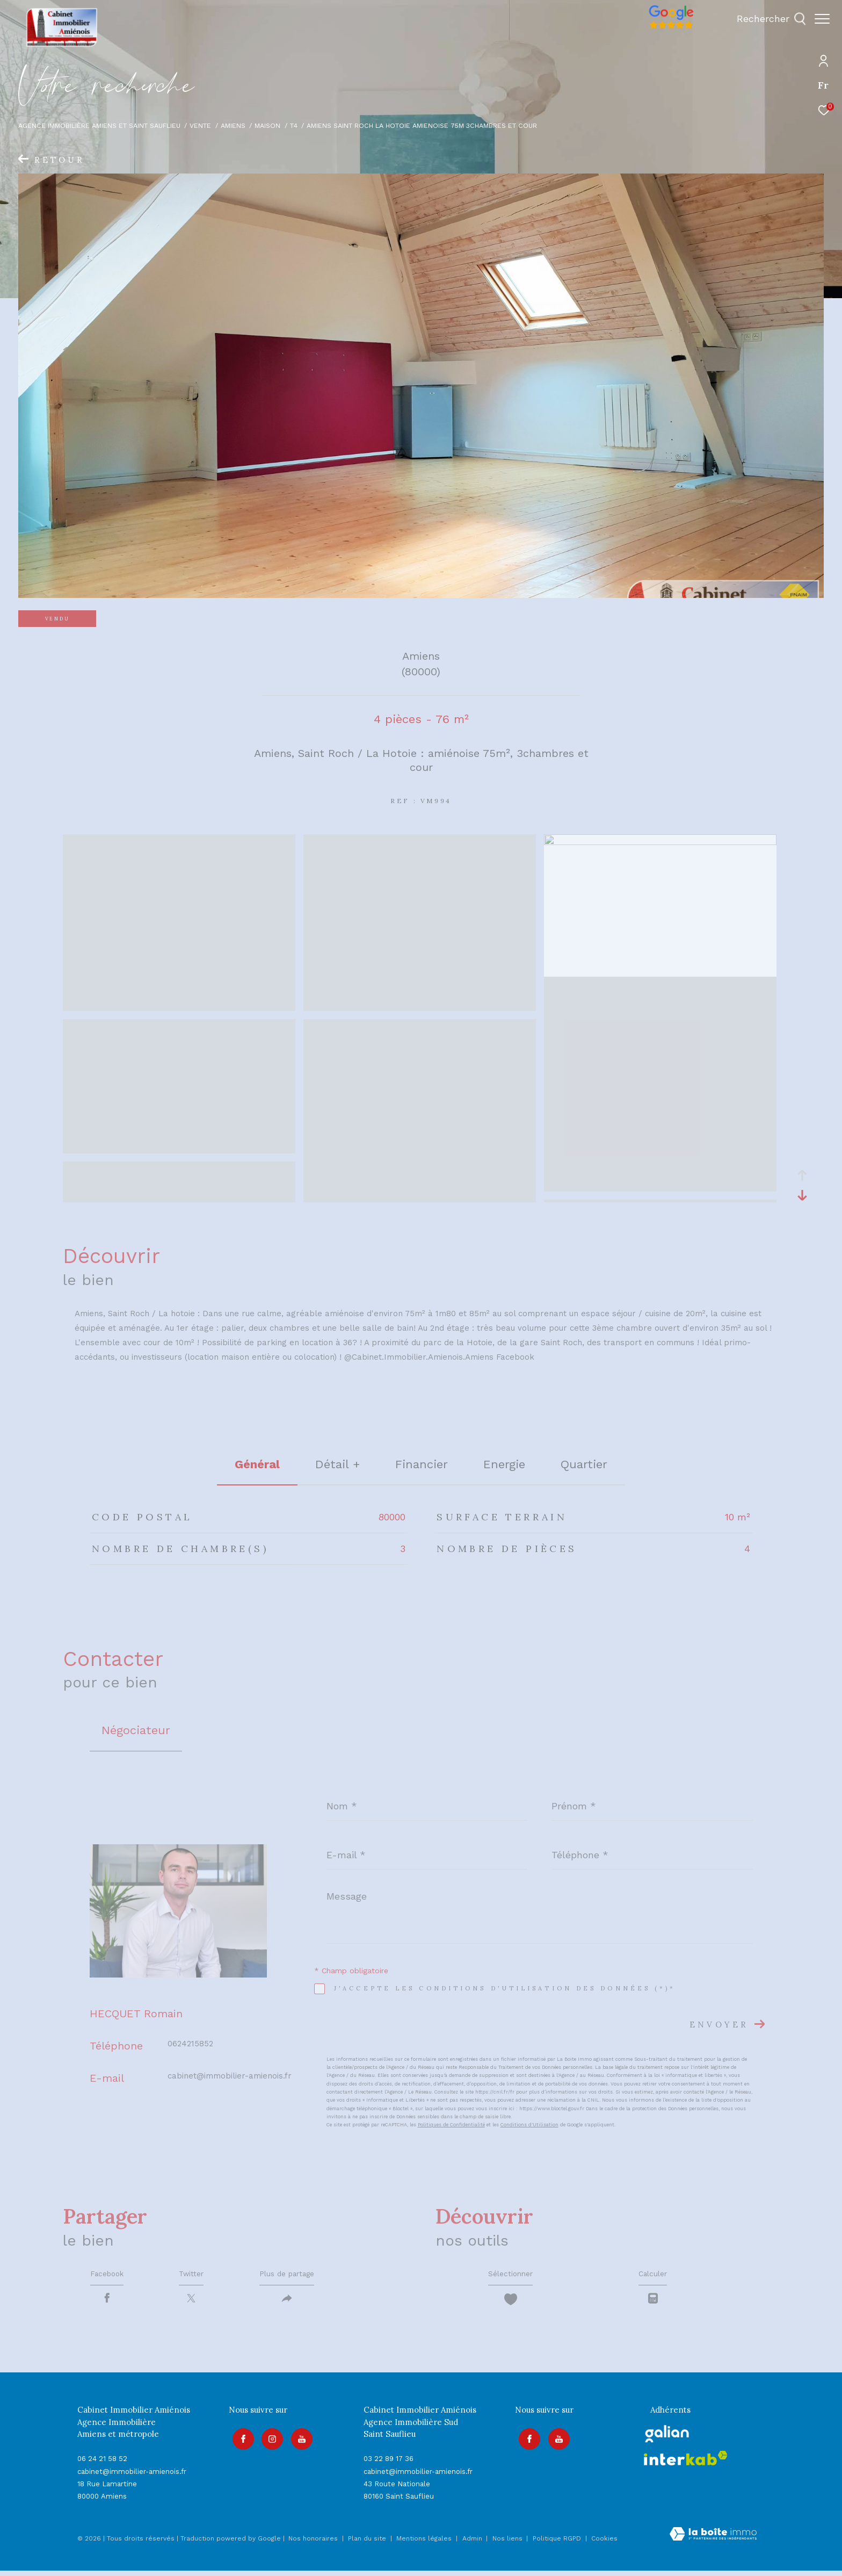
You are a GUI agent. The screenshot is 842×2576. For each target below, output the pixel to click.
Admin (473, 2544)
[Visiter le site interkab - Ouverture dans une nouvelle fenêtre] (686, 2463)
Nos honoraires (313, 2544)
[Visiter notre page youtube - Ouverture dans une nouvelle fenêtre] (298, 2441)
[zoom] (179, 1006)
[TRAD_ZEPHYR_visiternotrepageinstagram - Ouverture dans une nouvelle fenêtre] (269, 2441)
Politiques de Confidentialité (451, 2124)
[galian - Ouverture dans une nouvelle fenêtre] (667, 2439)
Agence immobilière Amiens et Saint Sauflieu (99, 125)
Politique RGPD (557, 2544)
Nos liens (508, 2544)
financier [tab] (421, 1464)
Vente (200, 125)
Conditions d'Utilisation (529, 2124)
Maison (267, 125)
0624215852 (190, 2043)
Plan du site (368, 2544)
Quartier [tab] (584, 1464)
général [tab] (257, 1464)
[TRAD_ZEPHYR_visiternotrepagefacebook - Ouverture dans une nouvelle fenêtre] (239, 2441)
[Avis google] (666, 29)
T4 (293, 125)
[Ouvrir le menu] (822, 19)
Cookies (604, 2544)
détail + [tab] (337, 1464)
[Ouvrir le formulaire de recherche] (766, 19)
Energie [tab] (504, 1464)
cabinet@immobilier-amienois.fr (230, 2076)
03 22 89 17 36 (388, 2464)
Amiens (233, 125)
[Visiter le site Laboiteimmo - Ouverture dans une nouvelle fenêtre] (713, 2540)
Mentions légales (425, 2544)
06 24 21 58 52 (102, 2464)
